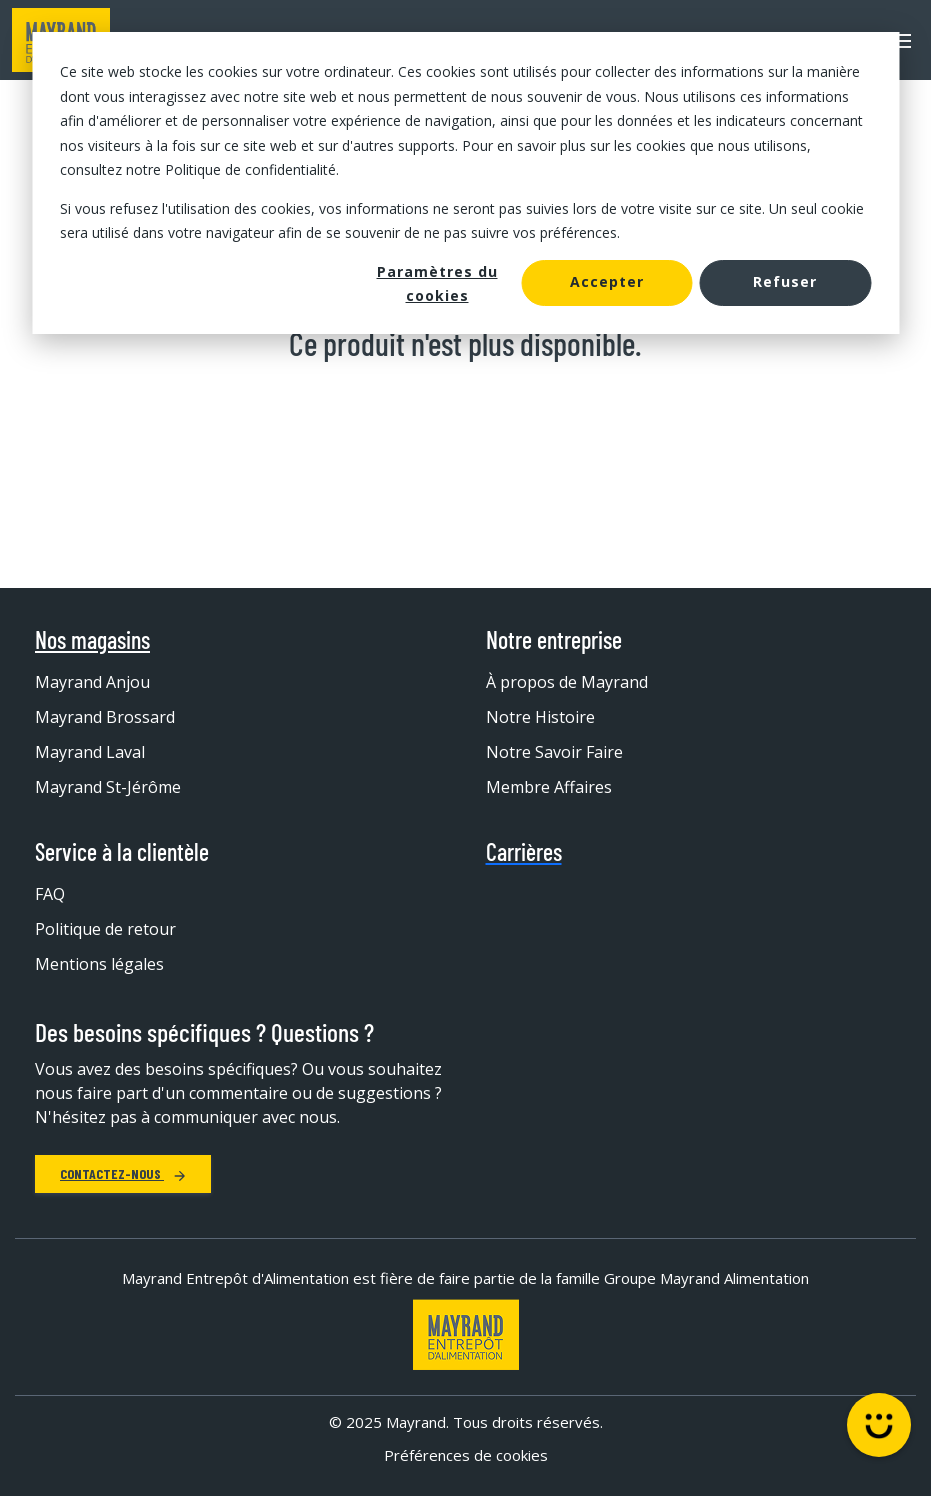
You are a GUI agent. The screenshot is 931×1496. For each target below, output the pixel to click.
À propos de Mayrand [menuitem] (567, 682)
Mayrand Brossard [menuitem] (105, 717)
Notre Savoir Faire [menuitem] (554, 752)
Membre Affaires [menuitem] (549, 787)
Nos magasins (92, 640)
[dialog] (465, 183)
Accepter (607, 281)
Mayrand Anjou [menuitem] (92, 682)
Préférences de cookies (466, 1455)
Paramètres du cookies (437, 284)
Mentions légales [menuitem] (99, 964)
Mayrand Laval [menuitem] (90, 752)
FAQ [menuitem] (50, 894)
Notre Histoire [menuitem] (540, 717)
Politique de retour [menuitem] (105, 929)
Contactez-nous (123, 1173)
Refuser (785, 281)
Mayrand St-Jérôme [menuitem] (108, 787)
